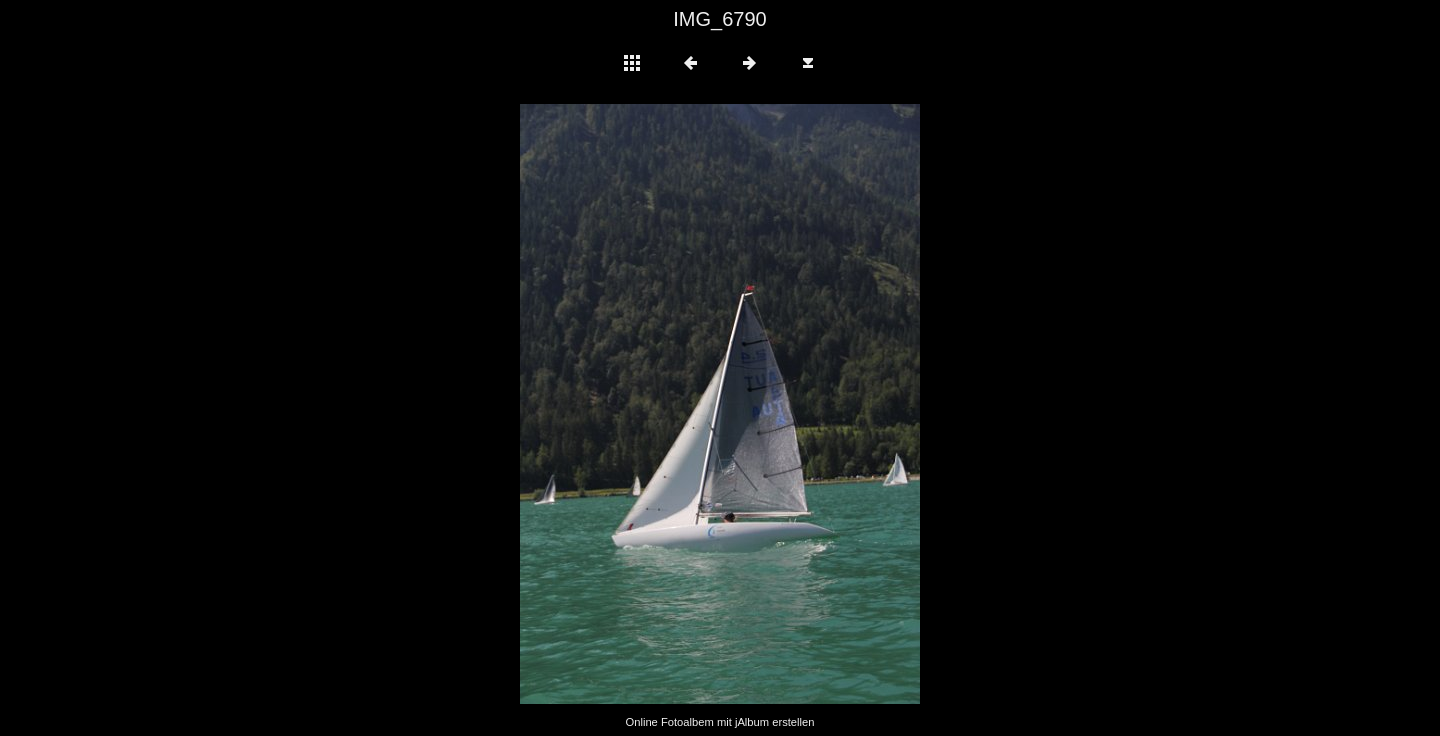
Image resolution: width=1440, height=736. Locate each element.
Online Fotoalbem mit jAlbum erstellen (719, 722)
